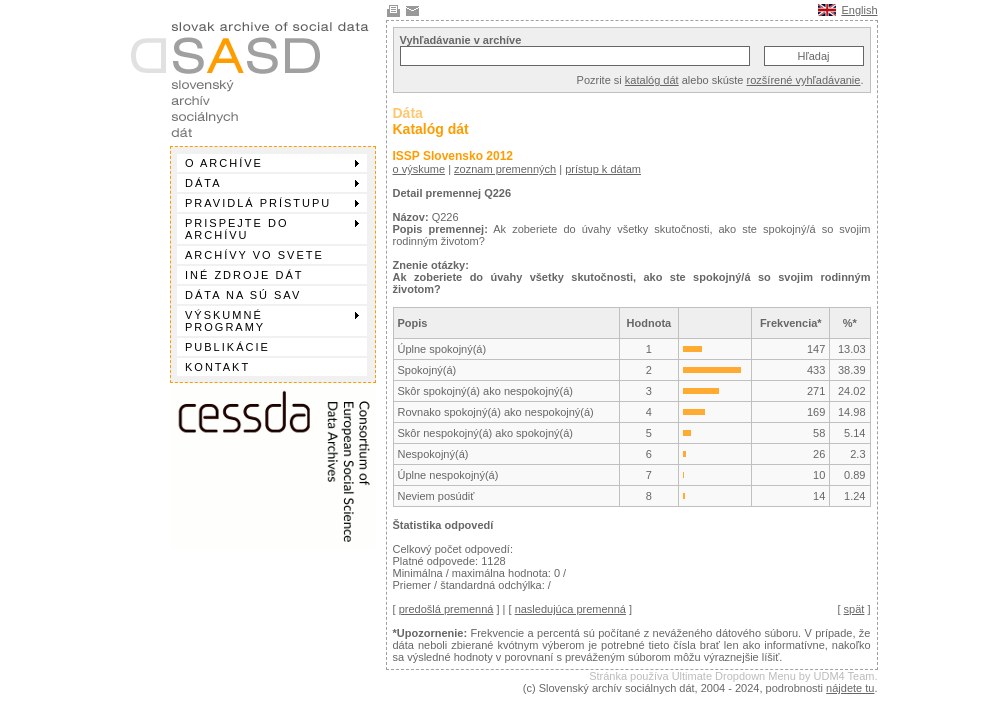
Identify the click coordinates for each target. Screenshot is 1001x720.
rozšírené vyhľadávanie (804, 80)
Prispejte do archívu (272, 229)
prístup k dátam (603, 169)
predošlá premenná (446, 609)
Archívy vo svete (254, 255)
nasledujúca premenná (570, 609)
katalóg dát (652, 80)
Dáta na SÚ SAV (243, 295)
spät (854, 609)
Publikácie (227, 347)
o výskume (419, 169)
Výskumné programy (272, 321)
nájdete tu (850, 688)
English (859, 10)
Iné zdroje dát (244, 275)
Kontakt (217, 367)
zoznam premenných (505, 169)
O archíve (272, 163)
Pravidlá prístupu (272, 203)
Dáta (272, 183)
